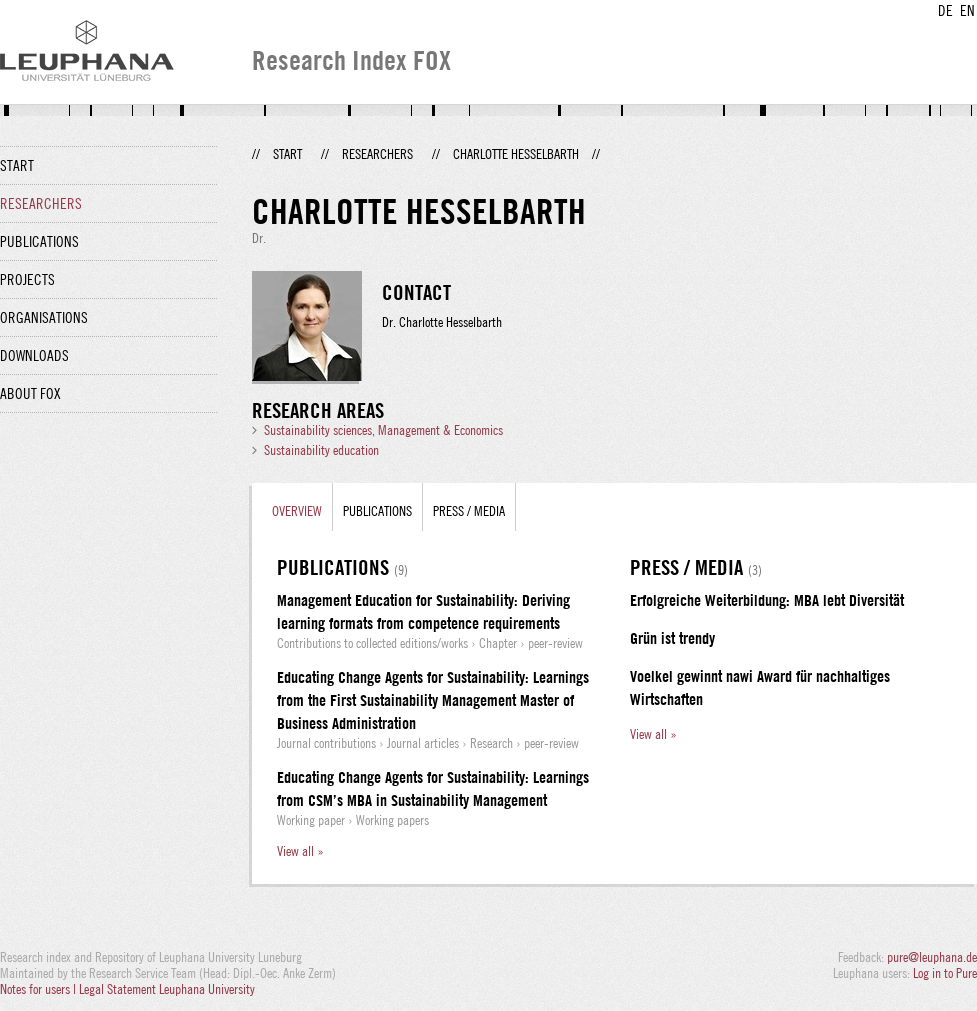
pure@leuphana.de (932, 957)
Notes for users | (39, 989)
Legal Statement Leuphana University (167, 989)
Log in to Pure (945, 973)
